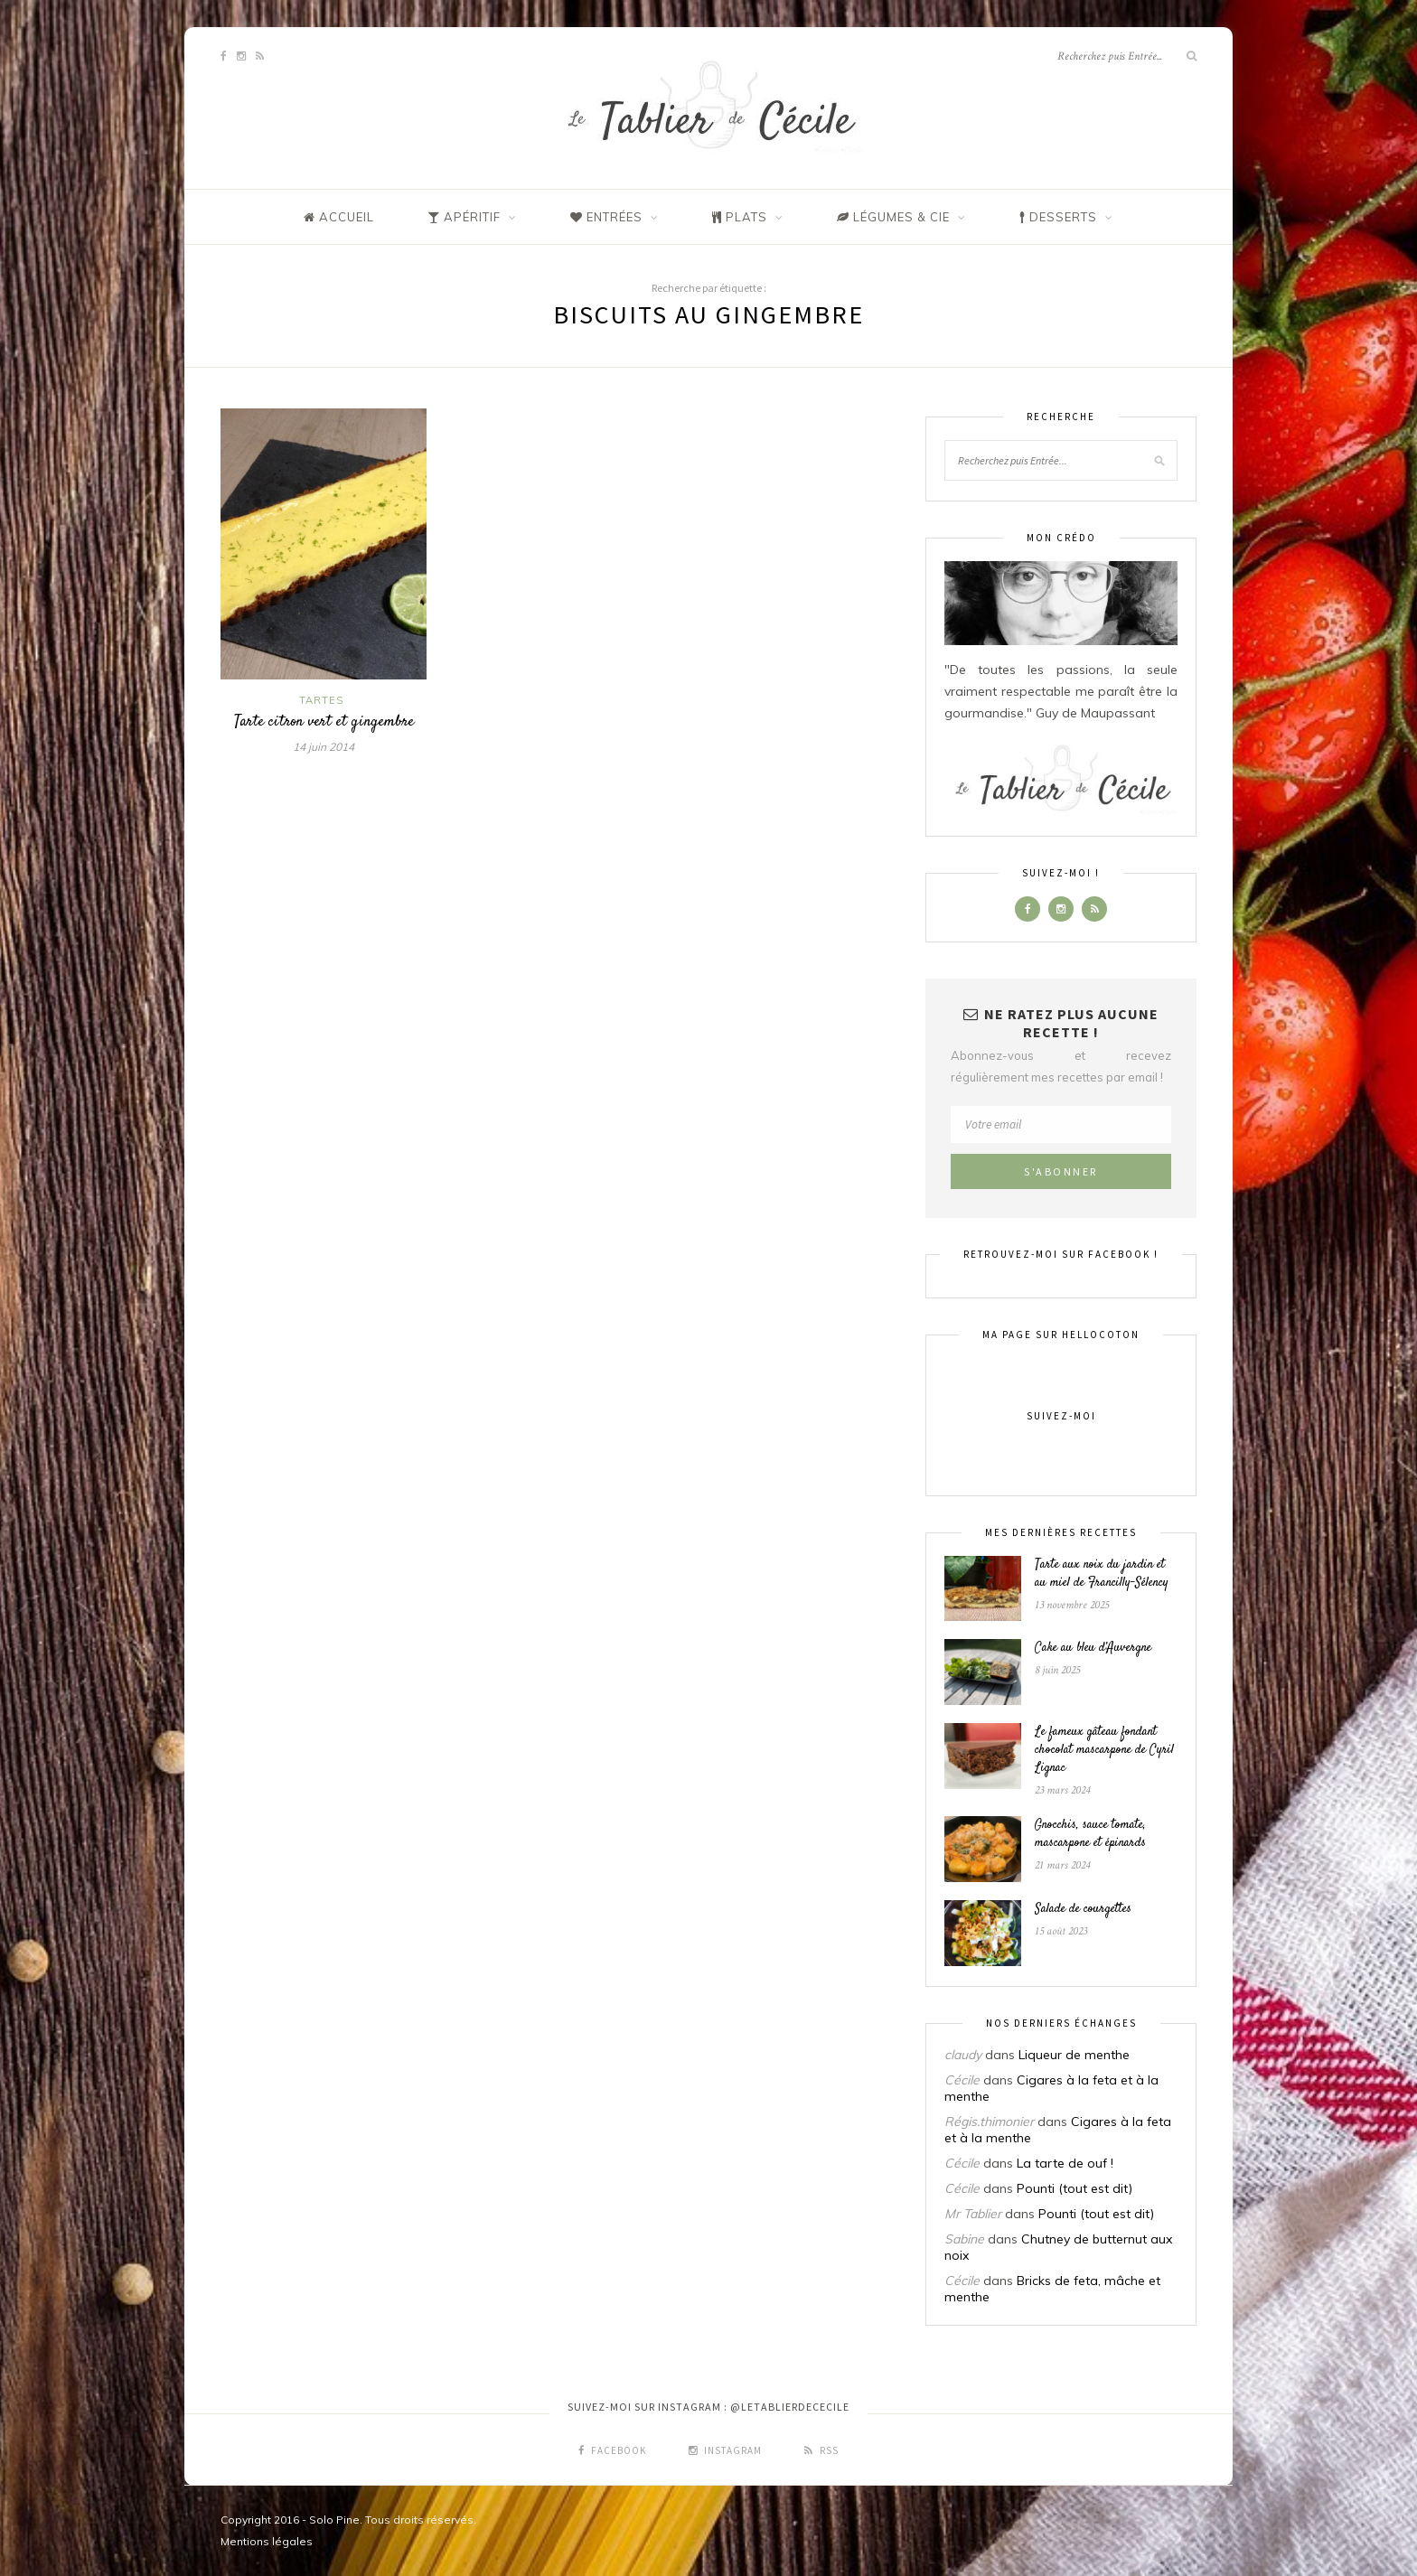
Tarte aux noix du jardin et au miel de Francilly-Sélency (1101, 1574)
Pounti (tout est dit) (1074, 2188)
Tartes (321, 700)
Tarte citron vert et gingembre (324, 722)
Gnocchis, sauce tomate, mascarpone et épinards (1090, 1834)
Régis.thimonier (989, 2121)
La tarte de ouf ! (1065, 2163)
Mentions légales (267, 2541)
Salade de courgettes (1083, 1909)
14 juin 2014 (323, 747)
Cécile (962, 2080)
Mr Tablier (972, 2214)
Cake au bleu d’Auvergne (1093, 1648)
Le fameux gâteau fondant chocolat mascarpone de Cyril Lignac (1104, 1750)
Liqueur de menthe (1074, 2055)
